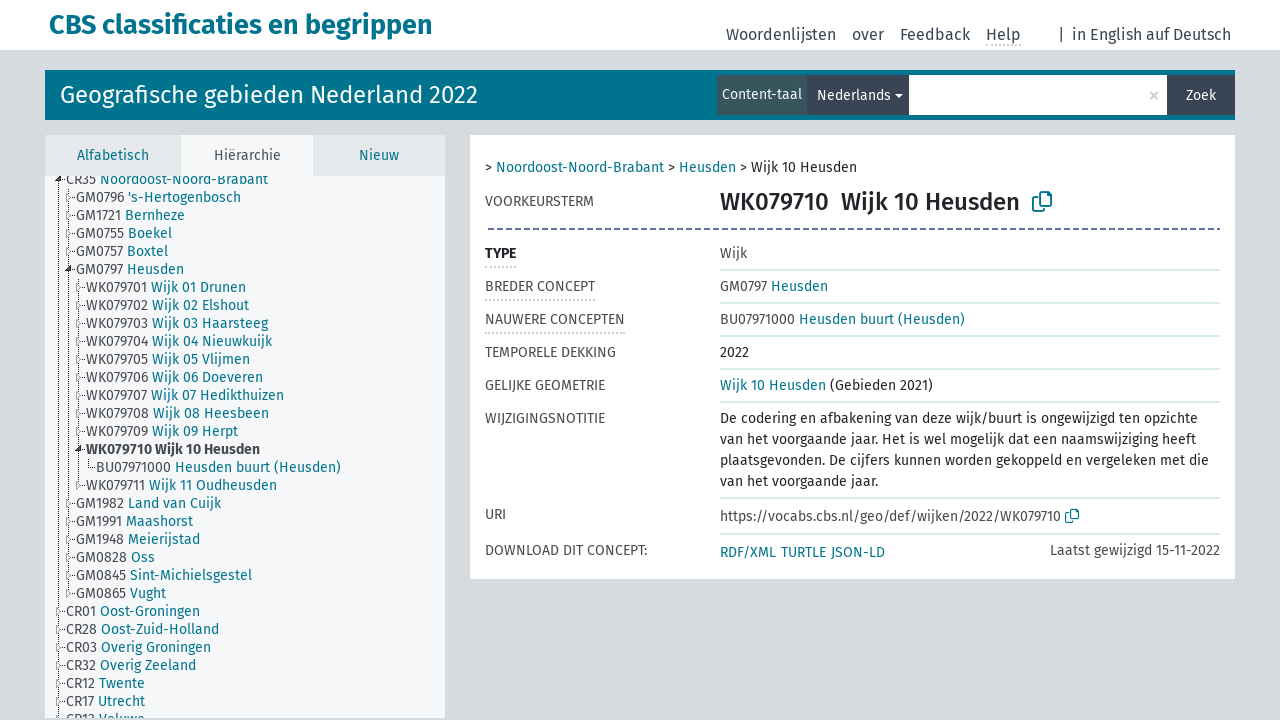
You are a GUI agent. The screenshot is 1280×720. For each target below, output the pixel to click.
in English (1107, 34)
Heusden (707, 167)
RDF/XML (748, 552)
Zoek (1201, 95)
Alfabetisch (113, 155)
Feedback (935, 34)
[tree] (245, 447)
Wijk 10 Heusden (773, 385)
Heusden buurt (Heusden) (842, 319)
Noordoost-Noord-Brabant (580, 167)
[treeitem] (175, 180)
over (868, 34)
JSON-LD (858, 552)
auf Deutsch (1188, 34)
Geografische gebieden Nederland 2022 (269, 95)
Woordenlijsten (781, 34)
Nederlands (854, 95)
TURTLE (803, 552)
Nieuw (379, 155)
